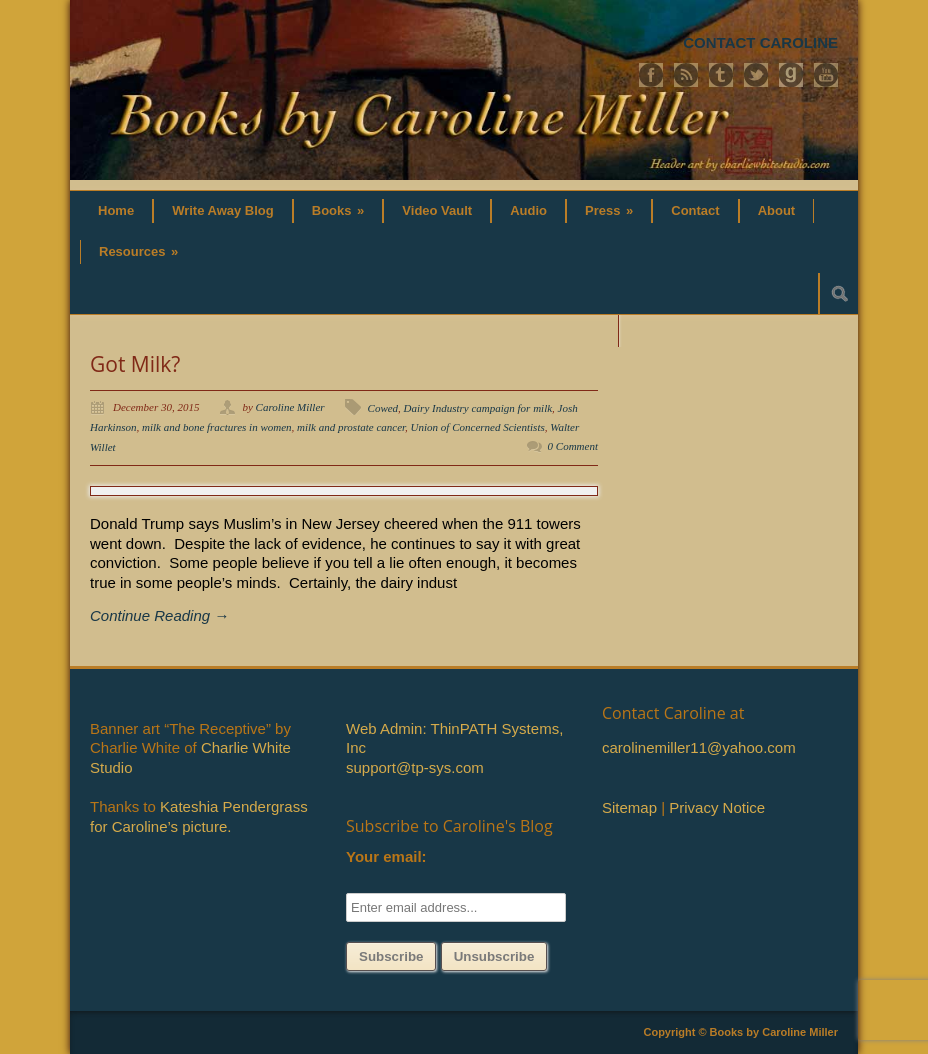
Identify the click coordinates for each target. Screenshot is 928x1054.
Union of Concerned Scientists (478, 427)
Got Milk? (135, 364)
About (777, 210)
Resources (138, 251)
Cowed (383, 408)
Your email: (386, 856)
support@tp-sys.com (415, 767)
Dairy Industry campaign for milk (478, 408)
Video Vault (437, 210)
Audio (528, 210)
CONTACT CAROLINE (760, 42)
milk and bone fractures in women (217, 427)
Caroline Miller (290, 407)
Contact (695, 210)
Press (609, 210)
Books (338, 210)
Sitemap (629, 807)
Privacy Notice (717, 807)
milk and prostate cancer (351, 427)
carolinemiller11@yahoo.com (699, 747)
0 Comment (573, 446)
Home (116, 210)
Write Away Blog (223, 210)
